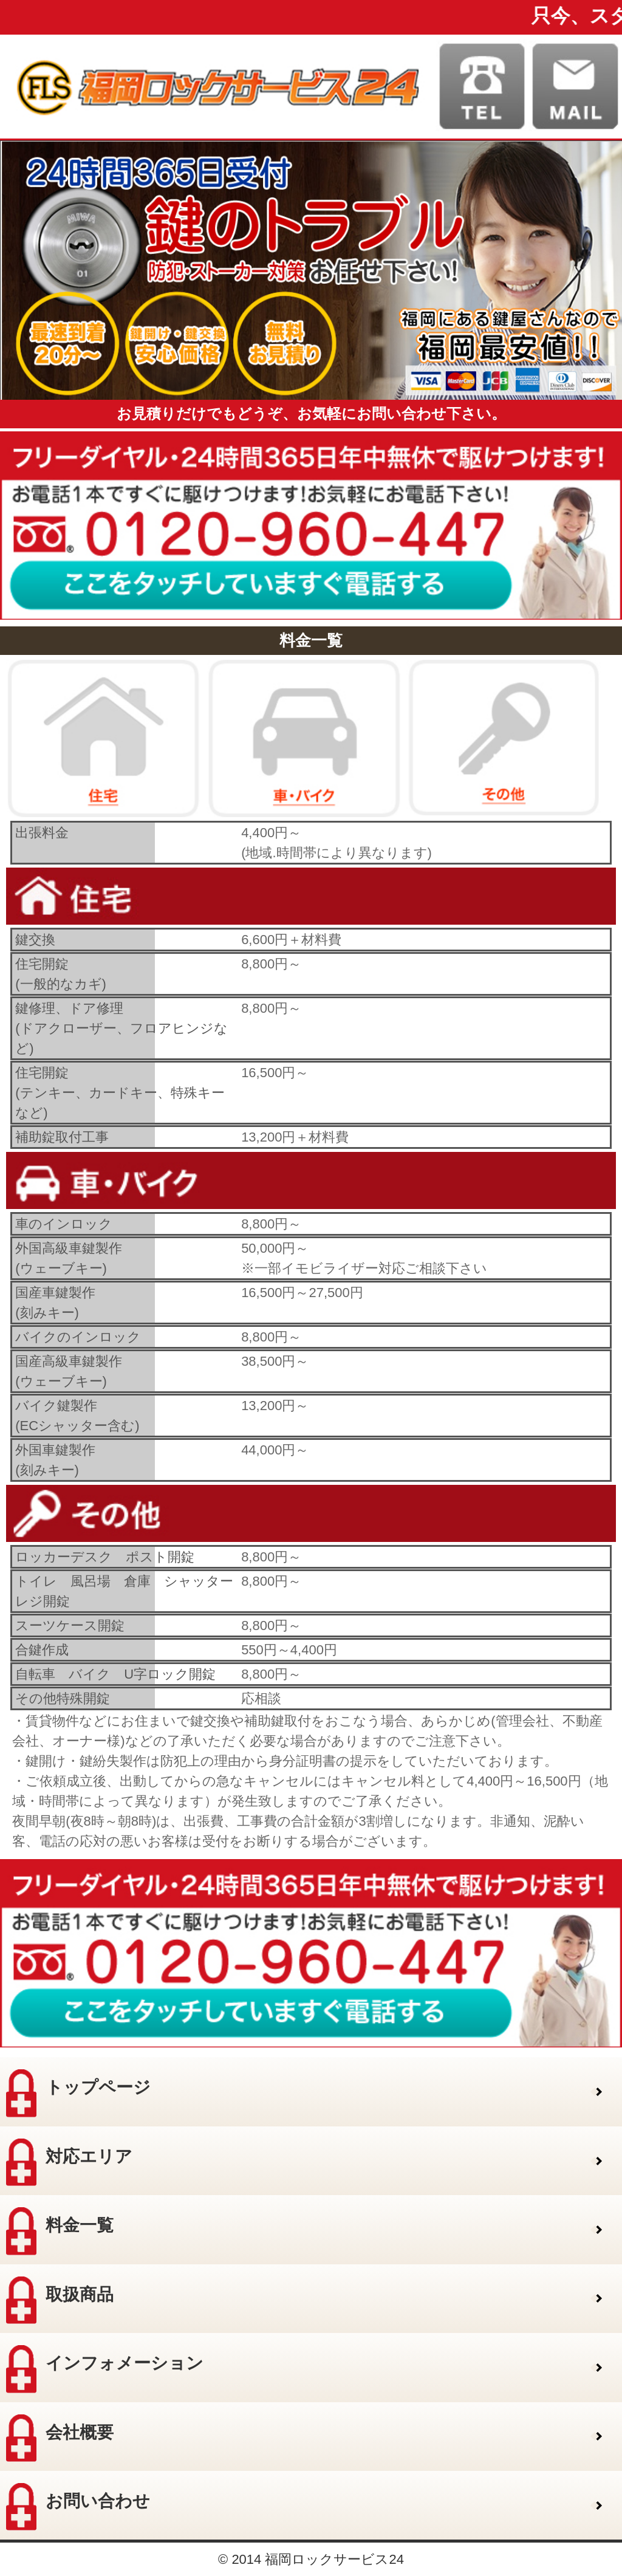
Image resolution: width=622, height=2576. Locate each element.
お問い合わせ (78, 2506)
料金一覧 (60, 2231)
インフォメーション (104, 2369)
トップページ (78, 2093)
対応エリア (69, 2162)
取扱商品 (60, 2300)
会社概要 (60, 2438)
